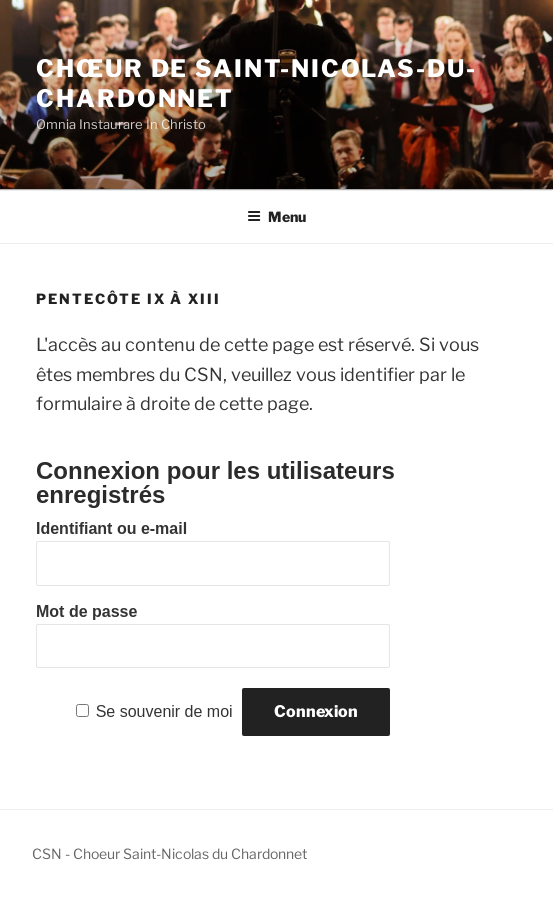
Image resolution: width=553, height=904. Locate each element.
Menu (276, 216)
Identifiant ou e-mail (111, 528)
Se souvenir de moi (164, 711)
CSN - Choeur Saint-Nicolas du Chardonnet (169, 853)
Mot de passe (86, 611)
